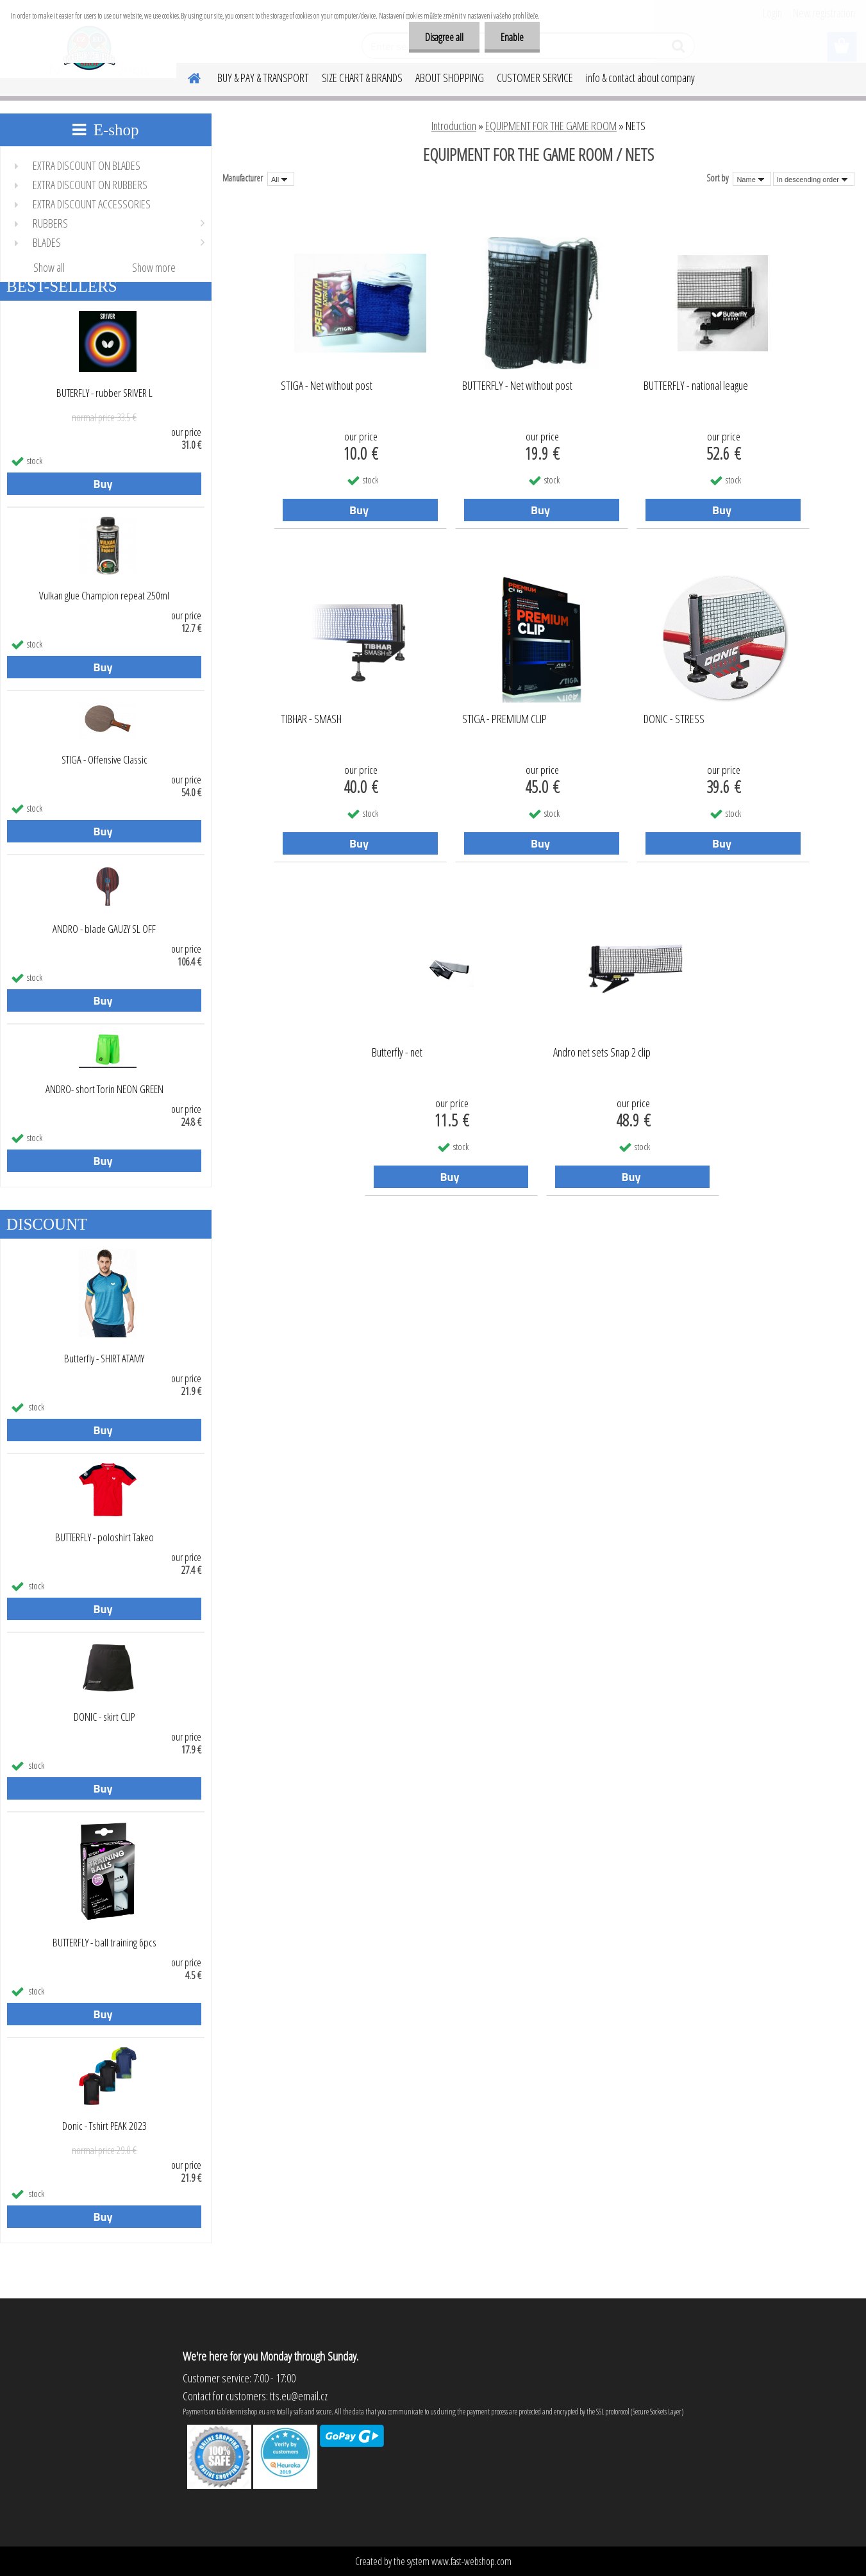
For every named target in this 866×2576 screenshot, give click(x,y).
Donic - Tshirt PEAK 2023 (104, 2126)
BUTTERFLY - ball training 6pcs (104, 1942)
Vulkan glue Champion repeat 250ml (104, 595)
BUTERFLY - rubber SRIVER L (104, 393)
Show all (49, 267)
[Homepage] (186, 76)
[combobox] (751, 179)
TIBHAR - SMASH (311, 719)
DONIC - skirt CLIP (104, 1716)
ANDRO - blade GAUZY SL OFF (104, 929)
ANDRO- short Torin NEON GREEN (104, 1089)
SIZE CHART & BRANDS (362, 77)
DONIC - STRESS (674, 719)
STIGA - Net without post (326, 386)
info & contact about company (640, 77)
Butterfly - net (397, 1053)
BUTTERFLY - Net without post (517, 386)
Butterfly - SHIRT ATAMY (104, 1358)
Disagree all (444, 37)
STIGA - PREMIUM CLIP (504, 719)
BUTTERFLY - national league (696, 386)
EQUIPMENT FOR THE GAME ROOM (551, 125)
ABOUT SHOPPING (449, 77)
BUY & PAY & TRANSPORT (263, 77)
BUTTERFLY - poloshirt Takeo (104, 1537)
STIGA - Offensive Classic (104, 759)
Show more (154, 267)
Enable (512, 37)
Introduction (453, 125)
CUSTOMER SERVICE (535, 77)
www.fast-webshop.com (471, 2561)
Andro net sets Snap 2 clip (602, 1053)
